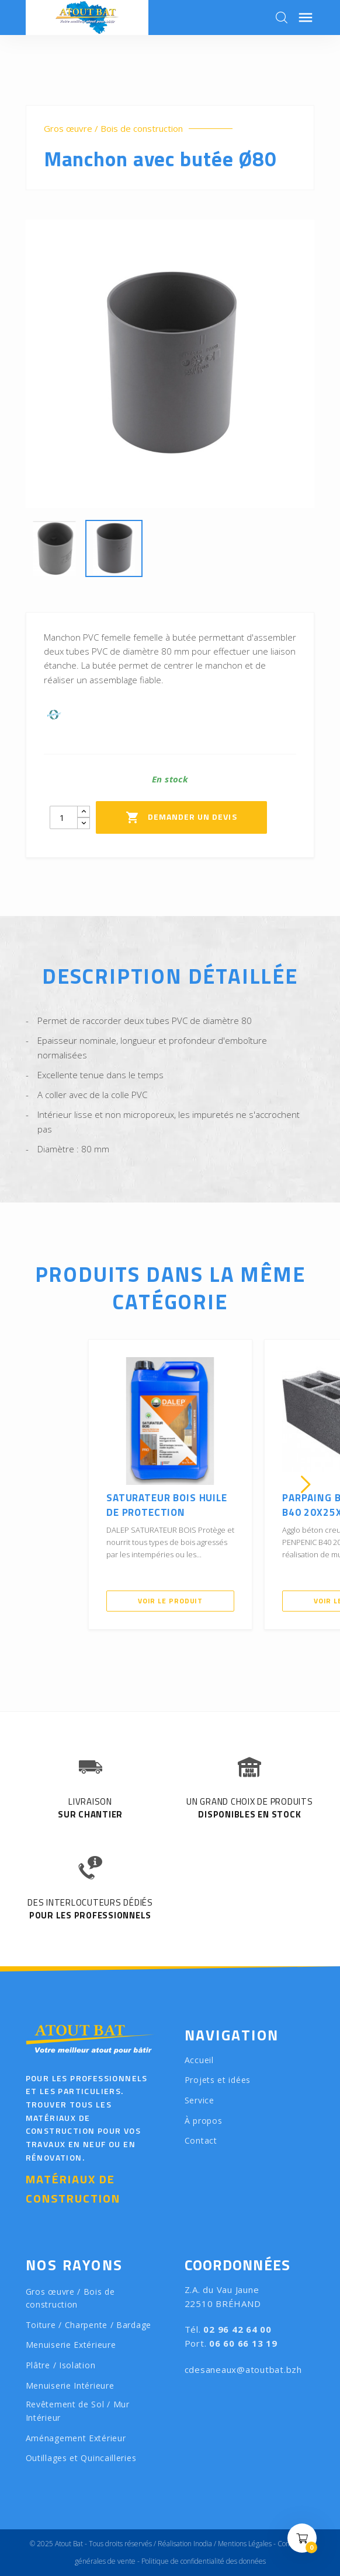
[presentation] (34, 1484)
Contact (201, 2140)
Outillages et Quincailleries (81, 2457)
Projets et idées (218, 2079)
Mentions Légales (245, 2544)
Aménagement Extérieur (76, 2438)
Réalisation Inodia (185, 2544)
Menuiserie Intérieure (70, 2385)
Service (199, 2100)
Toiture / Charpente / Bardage (88, 2324)
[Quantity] (64, 817)
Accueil (199, 2059)
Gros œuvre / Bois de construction (113, 128)
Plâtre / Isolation (61, 2365)
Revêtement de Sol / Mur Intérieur (78, 2411)
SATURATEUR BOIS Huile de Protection (166, 1505)
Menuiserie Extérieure (71, 2344)
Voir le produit (170, 1600)
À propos (204, 2120)
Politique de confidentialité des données (203, 2561)
